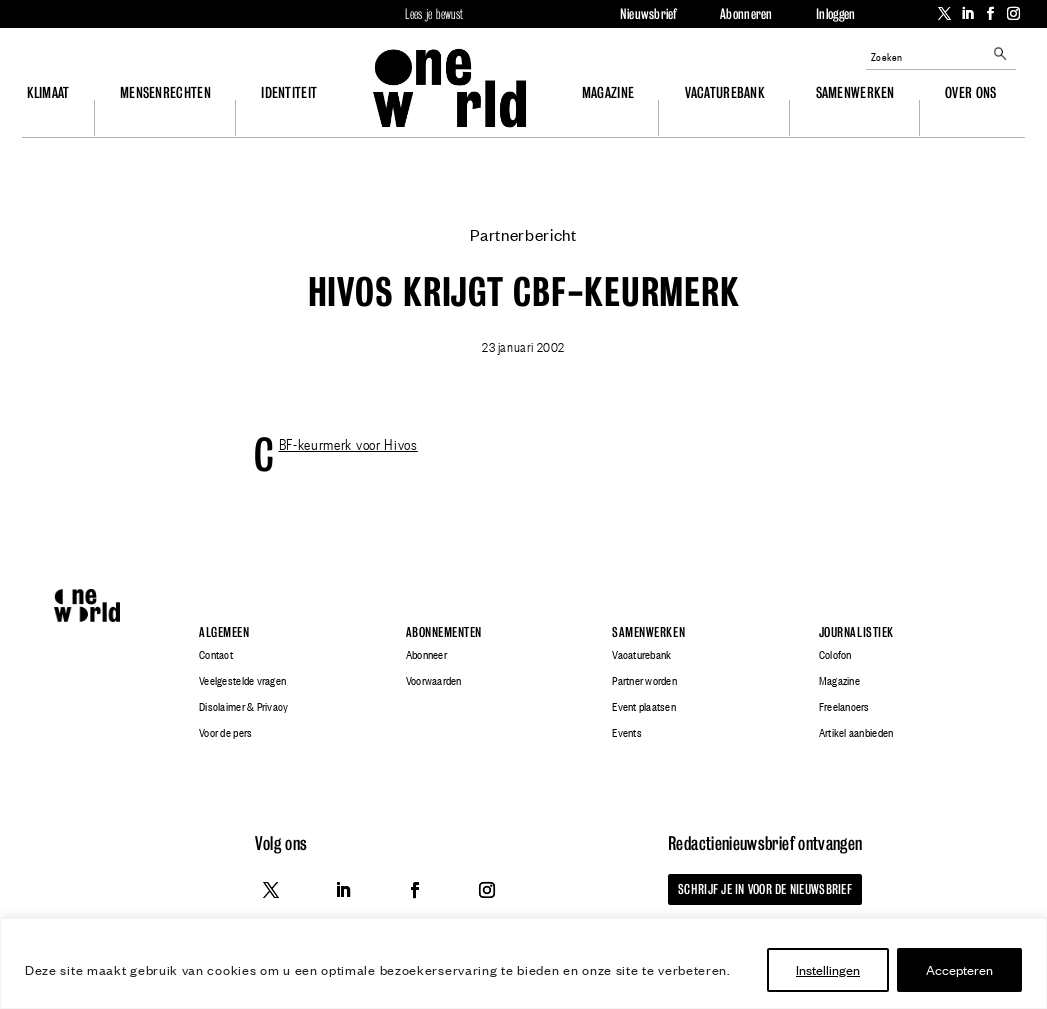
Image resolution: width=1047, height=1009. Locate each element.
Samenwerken (855, 92)
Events (627, 733)
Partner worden (644, 681)
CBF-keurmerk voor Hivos (348, 442)
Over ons (970, 92)
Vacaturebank (725, 92)
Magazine (608, 92)
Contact (216, 655)
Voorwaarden (434, 681)
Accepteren (959, 969)
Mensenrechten (165, 92)
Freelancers (844, 707)
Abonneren (746, 14)
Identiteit (289, 92)
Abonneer (426, 655)
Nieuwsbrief (648, 14)
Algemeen (224, 632)
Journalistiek (856, 632)
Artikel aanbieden (856, 733)
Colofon (835, 655)
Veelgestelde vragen (242, 681)
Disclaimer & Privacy (243, 707)
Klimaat (48, 92)
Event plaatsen (644, 707)
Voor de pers (225, 733)
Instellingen (828, 969)
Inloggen (835, 14)
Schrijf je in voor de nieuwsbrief (765, 889)
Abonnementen (444, 632)
